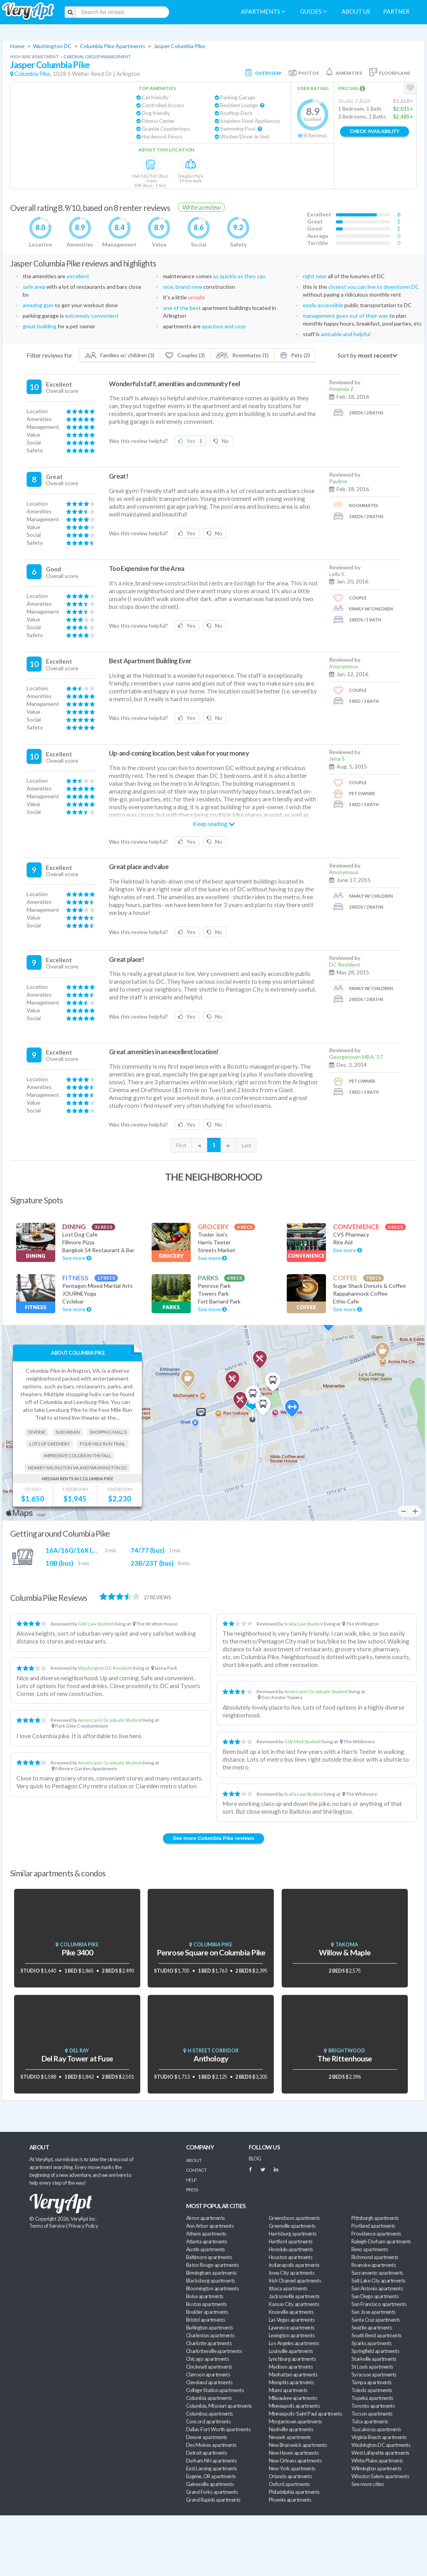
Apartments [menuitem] (263, 11)
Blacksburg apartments (210, 2280)
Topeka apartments (372, 2398)
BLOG (255, 2158)
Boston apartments (206, 2304)
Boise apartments (204, 2296)
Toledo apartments (371, 2390)
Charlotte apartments (209, 2343)
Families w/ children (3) (119, 355)
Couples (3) (184, 355)
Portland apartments (373, 2226)
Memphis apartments (291, 2382)
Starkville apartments (373, 2359)
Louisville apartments (291, 2351)
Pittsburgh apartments (375, 2218)
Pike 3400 (77, 1952)
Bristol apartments (205, 2320)
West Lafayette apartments (380, 2453)
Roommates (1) (242, 355)
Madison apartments (291, 2367)
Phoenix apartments (290, 2500)
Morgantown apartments (295, 2421)
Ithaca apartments (288, 2288)
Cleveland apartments (209, 2382)
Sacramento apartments (377, 2273)
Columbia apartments (209, 2398)
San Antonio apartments (377, 2288)
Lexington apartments (292, 2335)
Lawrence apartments (292, 2327)
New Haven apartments (293, 2453)
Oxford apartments (289, 2484)
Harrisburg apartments (293, 2233)
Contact (196, 2170)
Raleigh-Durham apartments (381, 2241)
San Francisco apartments (378, 2304)
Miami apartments (288, 2390)
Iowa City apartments (291, 2273)
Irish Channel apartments (295, 2280)
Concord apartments (208, 2421)
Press (192, 2190)
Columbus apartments (209, 2413)
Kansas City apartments (294, 2304)
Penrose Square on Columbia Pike (211, 1952)
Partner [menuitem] (396, 11)
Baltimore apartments (209, 2257)
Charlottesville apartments (214, 2351)
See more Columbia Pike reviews (213, 1838)
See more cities (367, 2484)
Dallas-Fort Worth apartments (218, 2429)
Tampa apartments (371, 2382)
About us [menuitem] (356, 11)
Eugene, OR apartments (211, 2476)
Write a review (201, 207)
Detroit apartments (206, 2453)
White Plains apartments (377, 2460)
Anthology (211, 2058)
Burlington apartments (209, 2327)
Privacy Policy (83, 2226)
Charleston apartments (210, 2335)
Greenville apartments (292, 2226)
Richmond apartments (374, 2257)
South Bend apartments (376, 2335)
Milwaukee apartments (293, 2398)
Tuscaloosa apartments (376, 2429)
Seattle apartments (371, 2327)
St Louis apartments (372, 2367)
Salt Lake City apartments (378, 2280)
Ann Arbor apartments (209, 2226)
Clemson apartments (208, 2374)
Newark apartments (290, 2437)
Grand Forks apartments (212, 2492)
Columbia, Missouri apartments (219, 2406)
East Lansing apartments (211, 2468)
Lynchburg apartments (292, 2359)
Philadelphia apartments (294, 2492)
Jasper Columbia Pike (179, 46)
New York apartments (292, 2468)
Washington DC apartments (380, 2445)
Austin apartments (205, 2249)
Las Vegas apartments (292, 2320)
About (193, 2160)
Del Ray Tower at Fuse (77, 2058)
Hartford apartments (291, 2241)
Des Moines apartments (211, 2445)
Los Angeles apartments (294, 2343)
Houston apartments (290, 2257)
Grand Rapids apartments (213, 2500)
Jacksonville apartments (294, 2296)
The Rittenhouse (344, 2058)
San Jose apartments (373, 2312)
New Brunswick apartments (298, 2445)
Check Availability (374, 131)
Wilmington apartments (376, 2468)
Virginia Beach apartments (379, 2437)
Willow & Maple (345, 1952)
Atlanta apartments (206, 2241)
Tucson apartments (372, 2413)
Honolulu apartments (291, 2249)
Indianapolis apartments (294, 2265)
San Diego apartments (374, 2296)
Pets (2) (295, 355)
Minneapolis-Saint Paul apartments (305, 2413)
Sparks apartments (371, 2343)
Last (246, 1145)
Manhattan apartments (293, 2374)
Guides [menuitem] (313, 11)
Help (191, 2180)
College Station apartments (215, 2390)
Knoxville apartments (291, 2312)
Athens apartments (206, 2233)
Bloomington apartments (212, 2288)
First (181, 1145)
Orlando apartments (290, 2476)
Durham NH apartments (211, 2460)
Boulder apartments (207, 2312)
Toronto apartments (372, 2406)
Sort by (347, 355)
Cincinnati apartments (209, 2367)
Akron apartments (205, 2218)
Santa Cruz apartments (375, 2320)
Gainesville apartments (210, 2484)
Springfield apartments (375, 2351)
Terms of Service (47, 2226)
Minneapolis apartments (294, 2406)
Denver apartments (206, 2437)
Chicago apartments (207, 2359)
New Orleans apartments (295, 2460)
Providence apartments (376, 2233)
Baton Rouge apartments (212, 2265)
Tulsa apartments (369, 2421)
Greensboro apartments (294, 2218)
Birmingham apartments (211, 2273)
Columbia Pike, (32, 73)
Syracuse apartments (373, 2374)
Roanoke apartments (373, 2265)
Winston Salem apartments (380, 2476)
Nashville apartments (291, 2429)
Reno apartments (369, 2249)
